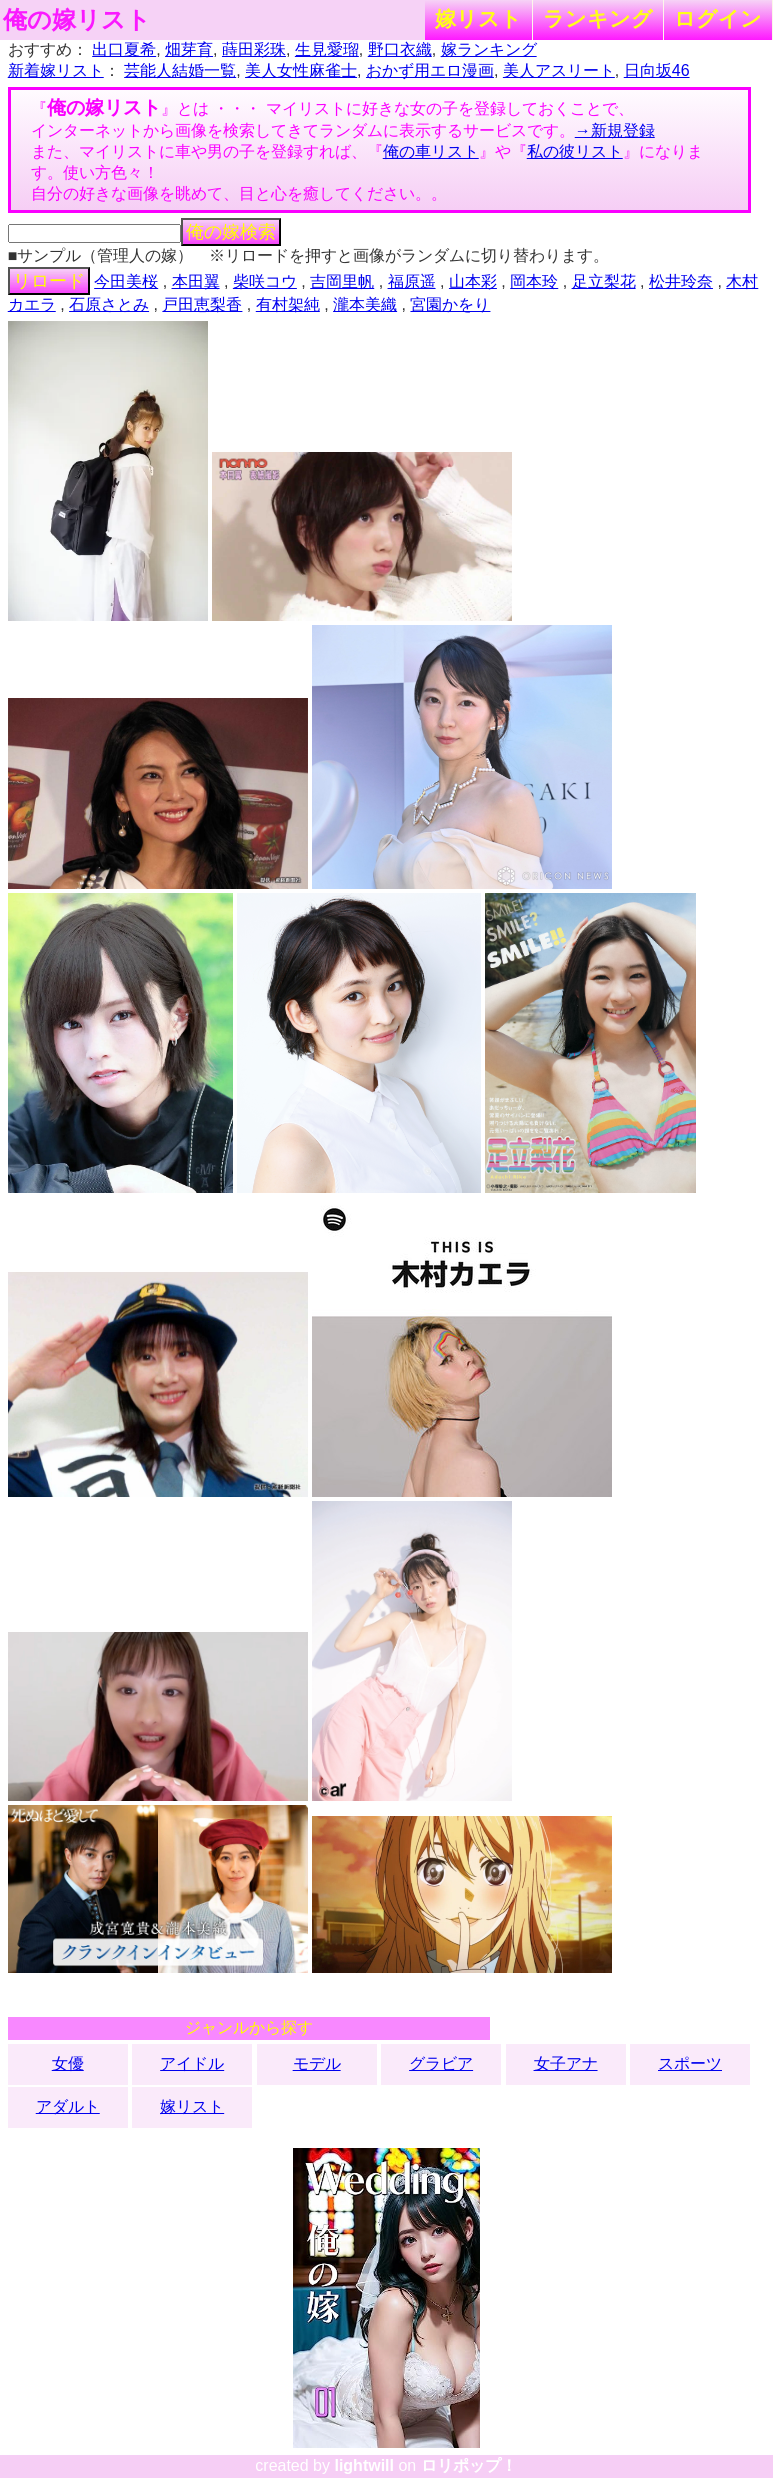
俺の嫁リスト (77, 20)
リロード (49, 281)
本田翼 (196, 281)
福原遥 (412, 281)
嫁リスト (478, 18)
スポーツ (690, 2063)
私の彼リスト (575, 151)
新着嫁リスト (56, 70)
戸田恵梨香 (202, 304)
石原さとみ (109, 304)
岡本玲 (534, 281)
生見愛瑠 (327, 49)
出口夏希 (124, 49)
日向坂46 (657, 70)
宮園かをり (450, 304)
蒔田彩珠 (254, 49)
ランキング (598, 18)
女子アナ (566, 2063)
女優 (68, 2063)
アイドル (192, 2063)
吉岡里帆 (342, 281)
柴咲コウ (265, 281)
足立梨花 (604, 281)
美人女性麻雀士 (301, 70)
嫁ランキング (489, 49)
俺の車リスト (431, 151)
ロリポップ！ (469, 2465)
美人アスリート (559, 70)
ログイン (718, 18)
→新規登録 (615, 130)
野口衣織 (400, 49)
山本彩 (473, 281)
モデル (317, 2063)
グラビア (441, 2063)
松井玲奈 (681, 281)
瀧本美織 (365, 304)
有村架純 (288, 304)
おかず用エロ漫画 (430, 70)
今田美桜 (126, 281)
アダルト (68, 2106)
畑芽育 (189, 49)
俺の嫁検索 (231, 232)
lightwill (364, 2465)
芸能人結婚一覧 (180, 70)
